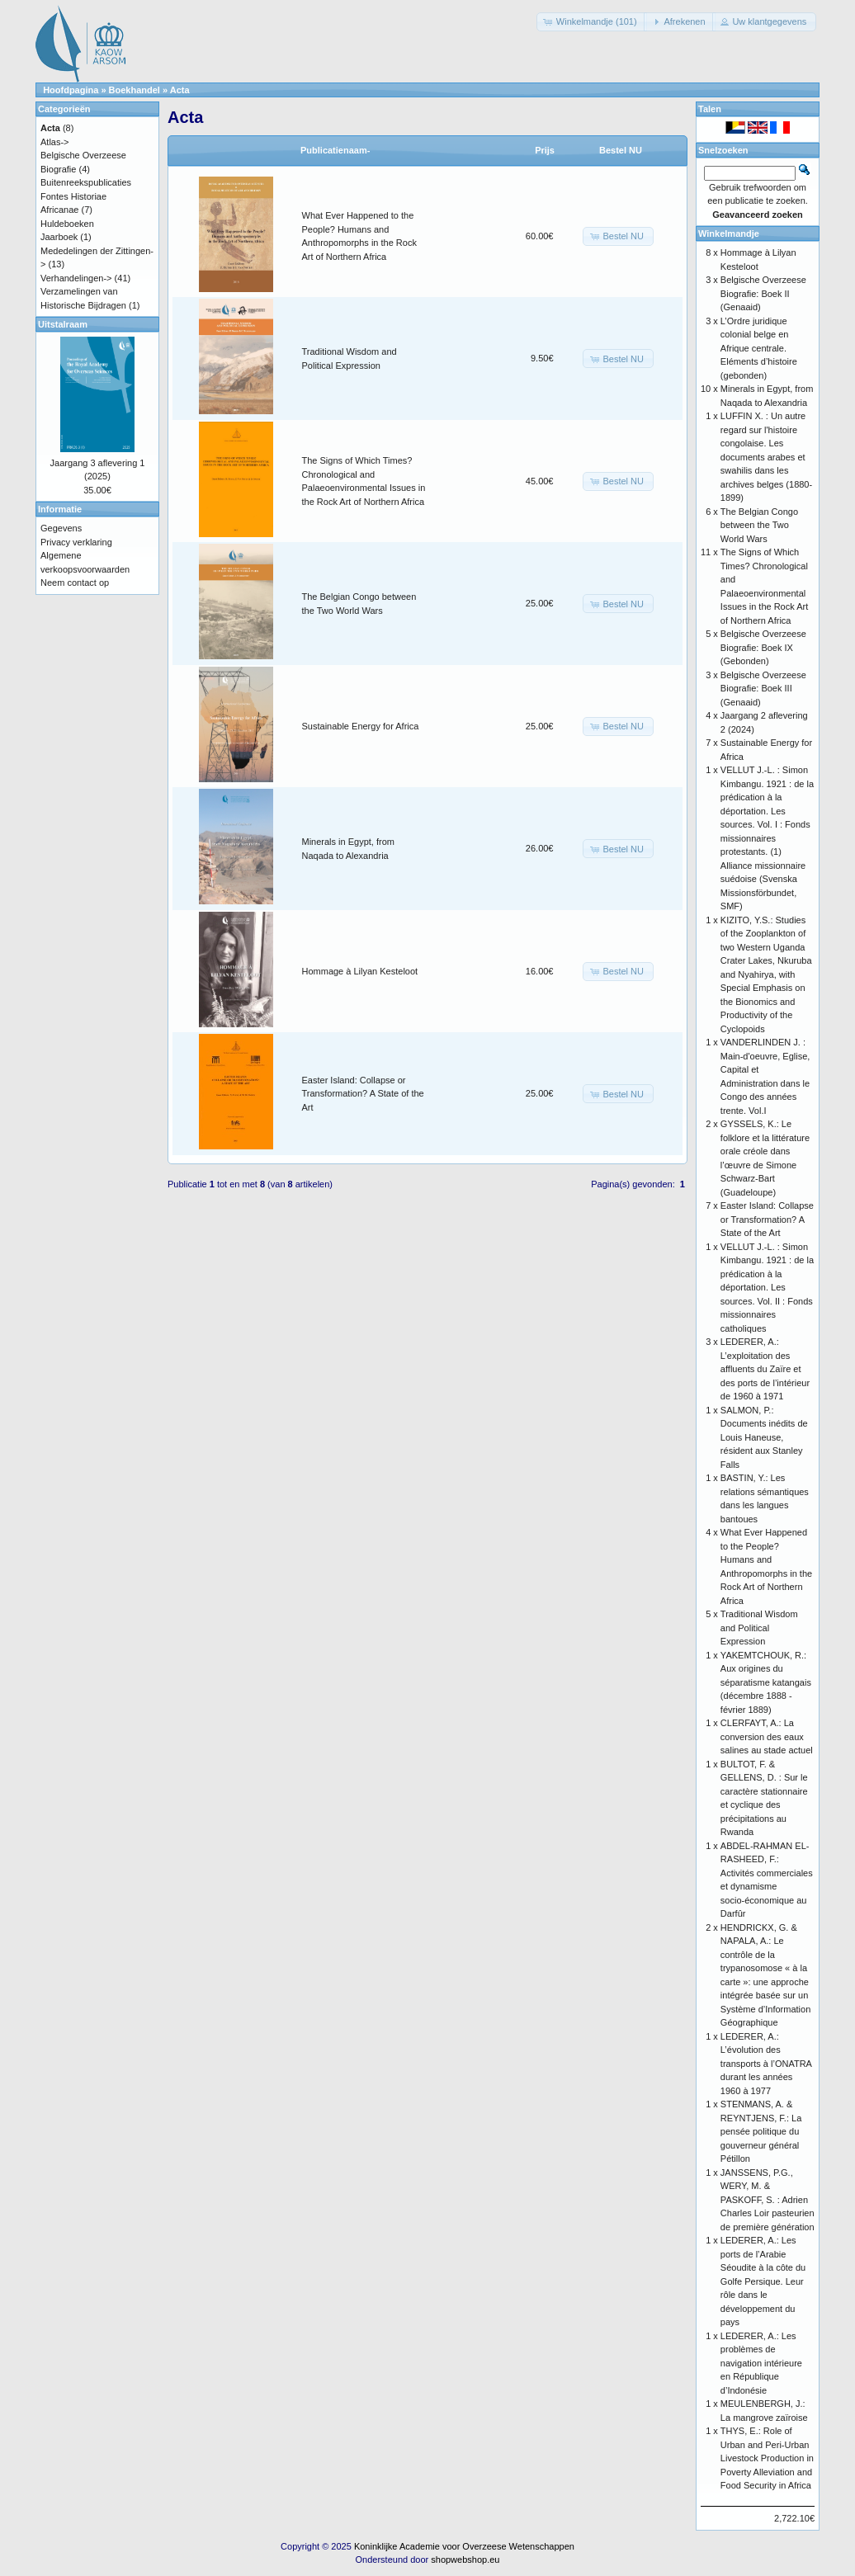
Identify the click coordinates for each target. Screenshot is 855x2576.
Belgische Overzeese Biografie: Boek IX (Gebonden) (763, 647)
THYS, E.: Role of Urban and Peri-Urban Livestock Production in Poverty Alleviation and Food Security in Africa (767, 2458)
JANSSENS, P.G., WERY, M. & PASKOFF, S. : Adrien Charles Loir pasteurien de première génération (767, 2200)
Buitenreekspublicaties (85, 182)
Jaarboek (59, 237)
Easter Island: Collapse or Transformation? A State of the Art (363, 1093)
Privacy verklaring (76, 542)
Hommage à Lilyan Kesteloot (360, 971)
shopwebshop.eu (465, 2559)
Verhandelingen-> (76, 278)
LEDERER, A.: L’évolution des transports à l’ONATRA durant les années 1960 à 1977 (765, 2063)
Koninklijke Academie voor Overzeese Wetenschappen (464, 2546)
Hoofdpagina (70, 90)
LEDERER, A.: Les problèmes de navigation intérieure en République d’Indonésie (761, 2363)
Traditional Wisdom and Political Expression (759, 1627)
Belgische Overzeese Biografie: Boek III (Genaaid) (763, 688)
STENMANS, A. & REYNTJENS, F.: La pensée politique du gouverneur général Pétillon (760, 2131)
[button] (591, 21)
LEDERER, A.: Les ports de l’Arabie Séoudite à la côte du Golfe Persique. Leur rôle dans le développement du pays (762, 2281)
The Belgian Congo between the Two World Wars (759, 525)
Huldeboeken (67, 224)
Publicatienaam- (335, 150)
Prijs (545, 150)
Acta (180, 90)
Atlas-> (54, 142)
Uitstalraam (62, 324)
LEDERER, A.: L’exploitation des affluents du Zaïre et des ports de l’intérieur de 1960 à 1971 (765, 1369)
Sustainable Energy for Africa (360, 726)
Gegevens (61, 528)
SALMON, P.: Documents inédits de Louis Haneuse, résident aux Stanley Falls (764, 1437)
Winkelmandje (728, 233)
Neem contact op (74, 582)
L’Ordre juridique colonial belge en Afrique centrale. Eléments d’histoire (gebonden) (758, 348)
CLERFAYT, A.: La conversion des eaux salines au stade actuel (766, 1736)
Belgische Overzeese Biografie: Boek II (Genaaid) (763, 293)
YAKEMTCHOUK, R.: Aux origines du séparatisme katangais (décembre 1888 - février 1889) (765, 1682)
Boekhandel (134, 90)
